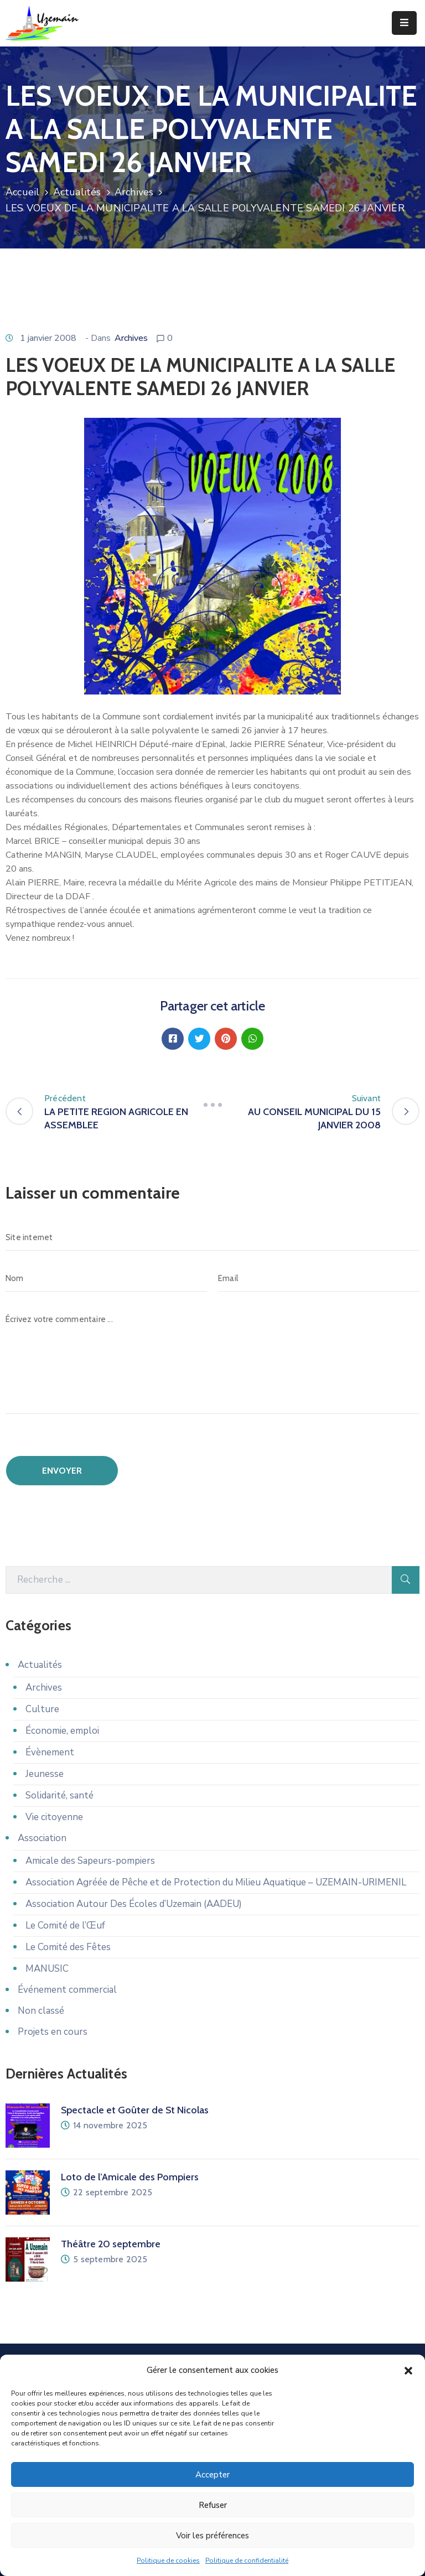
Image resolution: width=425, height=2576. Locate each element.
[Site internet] (212, 1237)
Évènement (49, 1752)
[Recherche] (199, 1580)
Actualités (77, 192)
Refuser (213, 2505)
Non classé (41, 2010)
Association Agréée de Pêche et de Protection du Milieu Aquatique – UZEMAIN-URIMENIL (215, 1882)
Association (42, 1838)
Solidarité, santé (59, 1795)
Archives (134, 192)
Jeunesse (44, 1774)
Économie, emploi (62, 1730)
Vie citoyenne (54, 1817)
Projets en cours (52, 2031)
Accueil (22, 192)
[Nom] (106, 1278)
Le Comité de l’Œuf (65, 1925)
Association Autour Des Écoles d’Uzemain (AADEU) (133, 1904)
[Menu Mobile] (404, 23)
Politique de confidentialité (246, 2561)
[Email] (318, 1278)
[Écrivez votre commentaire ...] (212, 1360)
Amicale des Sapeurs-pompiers (90, 1860)
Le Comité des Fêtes (68, 1947)
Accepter (212, 2475)
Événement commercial (67, 1989)
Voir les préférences (212, 2536)
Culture (42, 1709)
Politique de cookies (168, 2561)
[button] (408, 2370)
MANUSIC (47, 1968)
